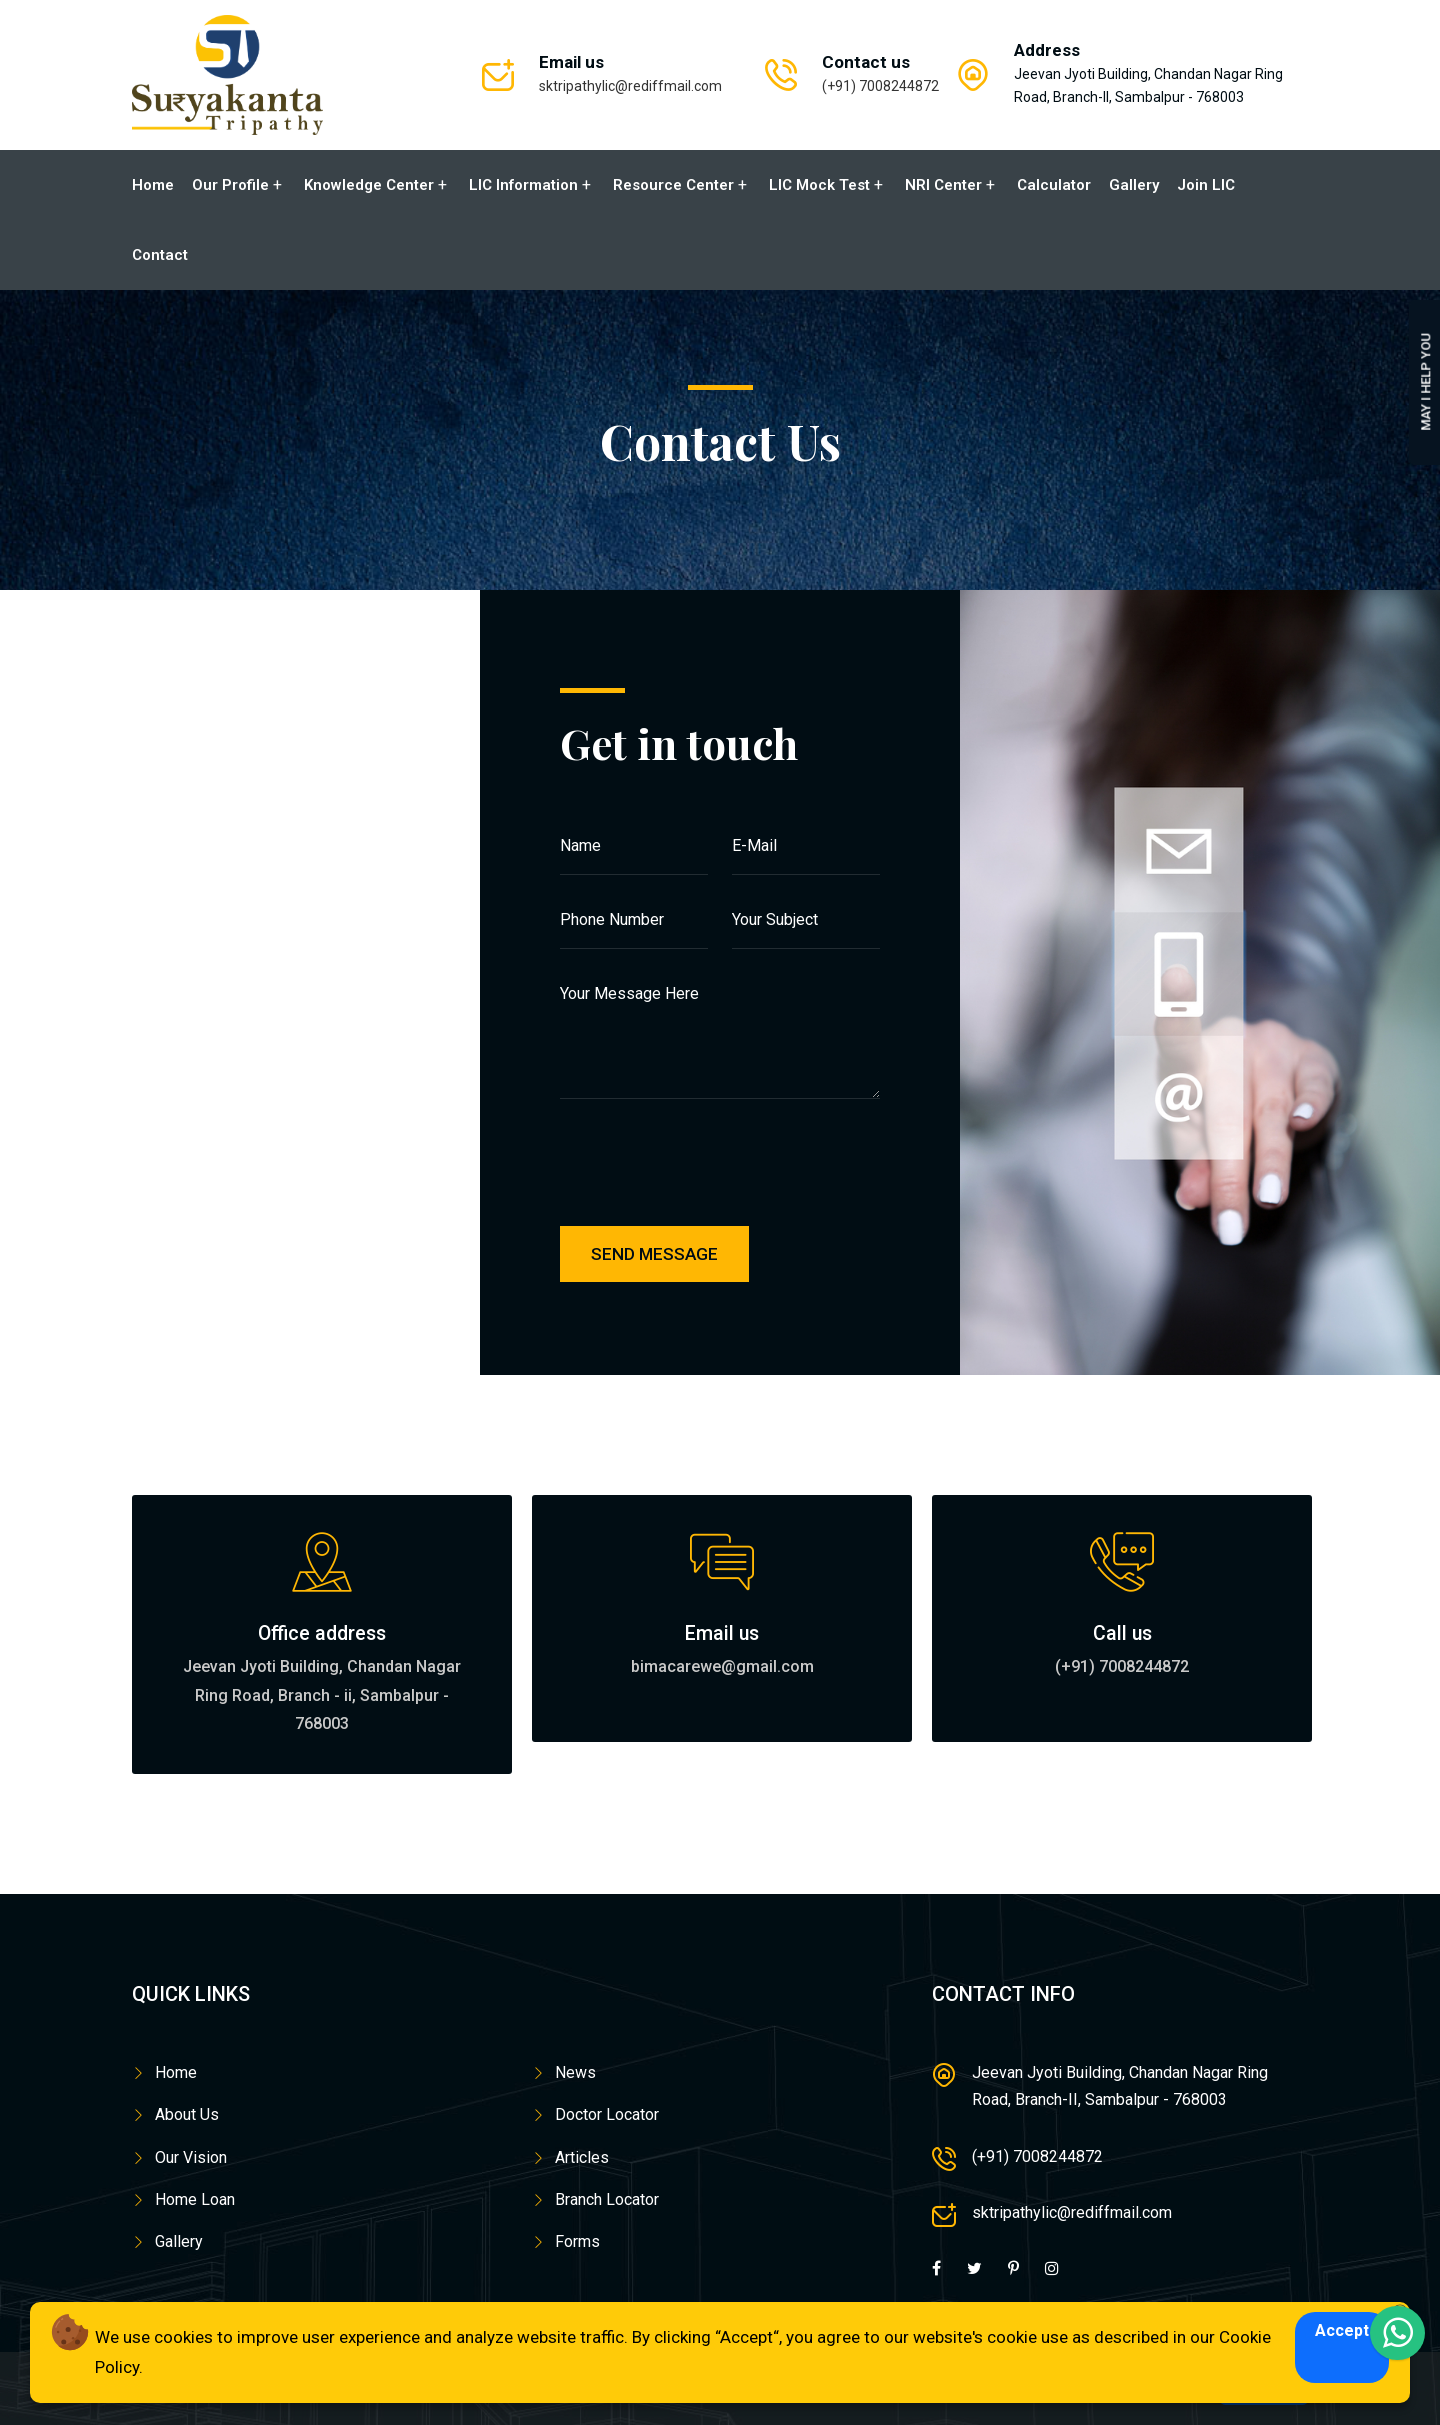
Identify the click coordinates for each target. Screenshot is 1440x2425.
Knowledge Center (369, 185)
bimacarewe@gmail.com (722, 1666)
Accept (1342, 2330)
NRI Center (943, 185)
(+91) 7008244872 (880, 86)
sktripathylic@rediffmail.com (630, 86)
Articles (582, 2156)
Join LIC (1206, 185)
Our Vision (191, 2156)
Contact (160, 255)
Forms (577, 2241)
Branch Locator (607, 2199)
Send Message (654, 1254)
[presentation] (727, 1177)
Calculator (1054, 185)
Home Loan (195, 2199)
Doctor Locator (607, 2114)
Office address (322, 1633)
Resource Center (673, 185)
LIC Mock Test (819, 185)
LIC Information (523, 185)
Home (153, 185)
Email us (722, 1633)
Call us (1122, 1633)
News (575, 2072)
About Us (187, 2114)
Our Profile (230, 185)
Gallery (1134, 185)
